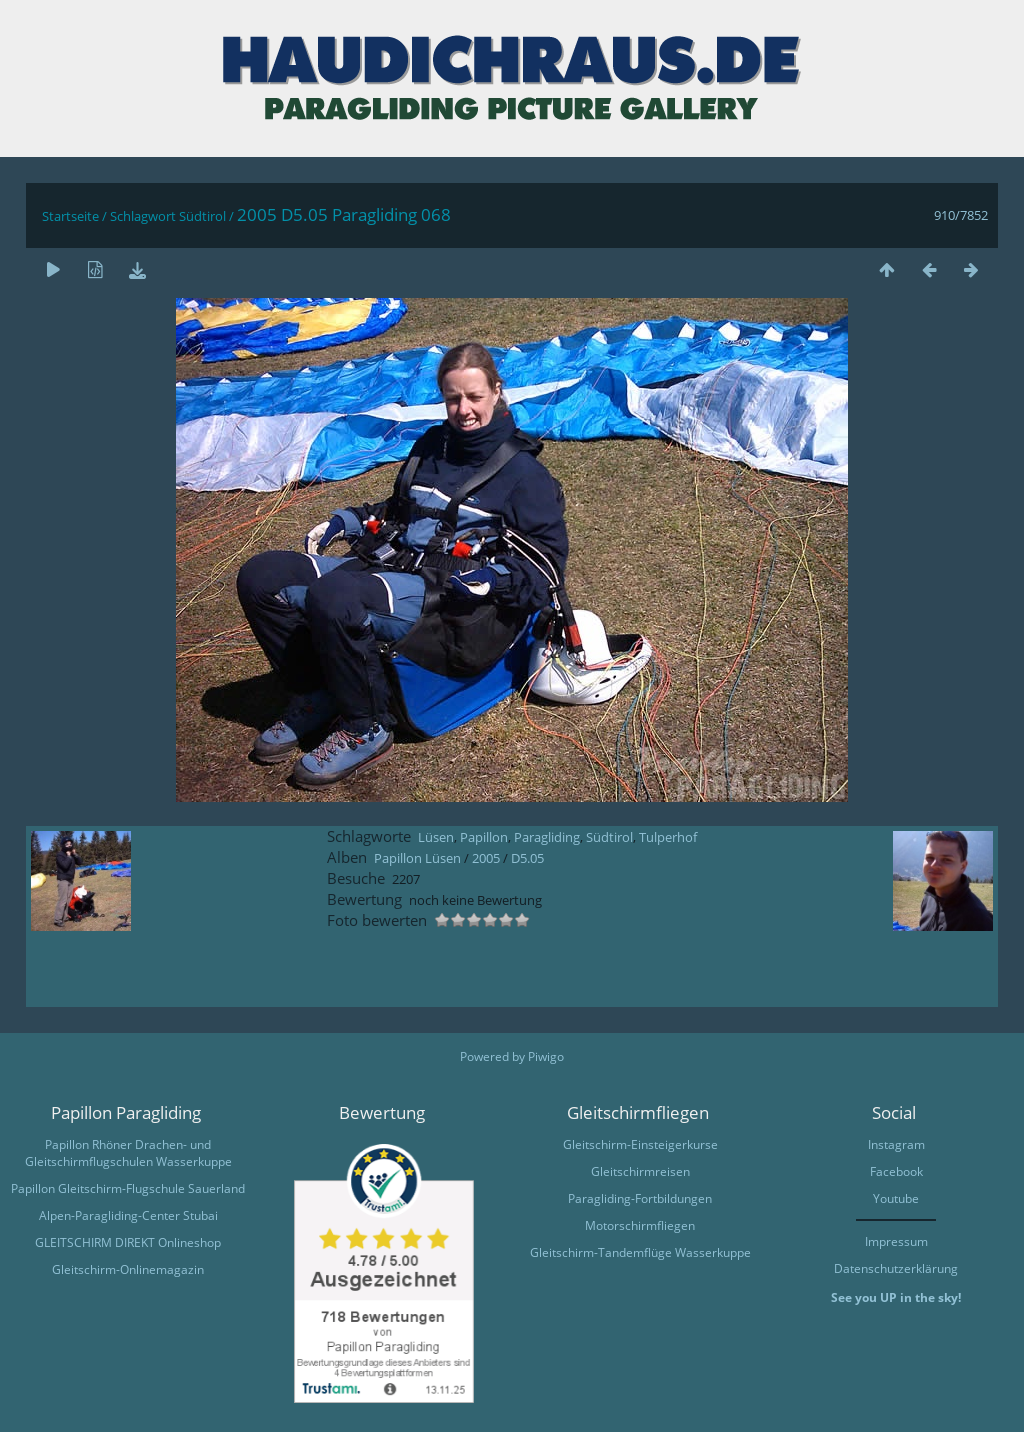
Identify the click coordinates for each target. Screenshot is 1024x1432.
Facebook (896, 1171)
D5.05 (527, 858)
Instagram (896, 1144)
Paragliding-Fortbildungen (640, 1198)
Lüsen (436, 837)
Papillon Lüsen (417, 858)
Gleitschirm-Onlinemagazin (128, 1269)
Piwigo (546, 1056)
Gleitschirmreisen (640, 1171)
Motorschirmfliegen (640, 1225)
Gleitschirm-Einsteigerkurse (640, 1144)
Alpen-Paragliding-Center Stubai (128, 1215)
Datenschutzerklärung (896, 1268)
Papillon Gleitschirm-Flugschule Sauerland (128, 1188)
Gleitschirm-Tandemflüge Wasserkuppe (640, 1252)
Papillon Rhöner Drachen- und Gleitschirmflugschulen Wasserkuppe (128, 1153)
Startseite (70, 216)
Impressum (896, 1241)
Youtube (896, 1198)
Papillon (484, 837)
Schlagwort (143, 216)
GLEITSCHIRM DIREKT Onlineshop (128, 1242)
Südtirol (202, 216)
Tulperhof (668, 837)
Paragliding (547, 837)
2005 (486, 858)
